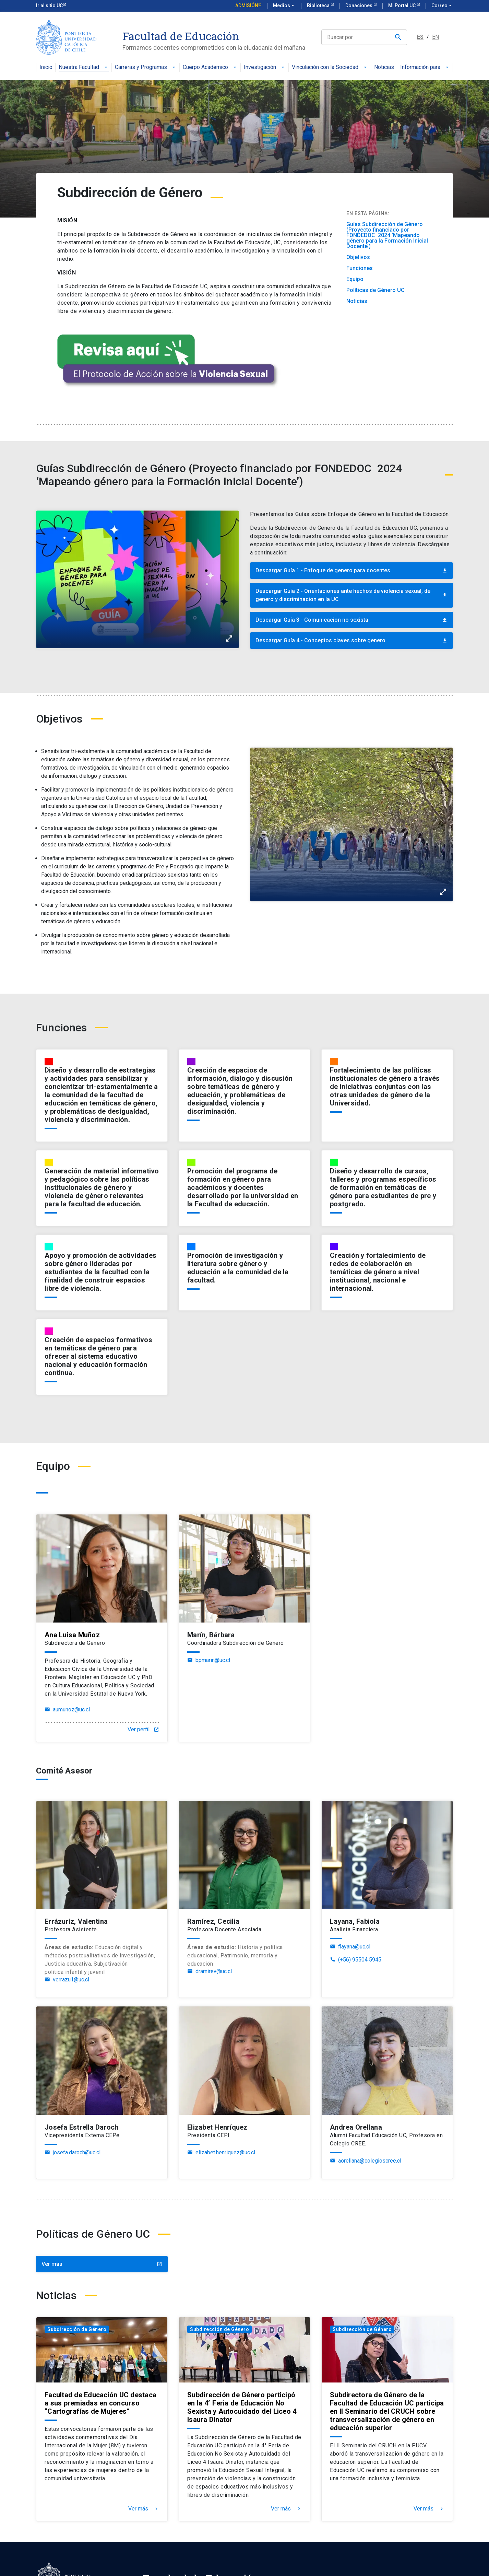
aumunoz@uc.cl (67, 1710)
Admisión (246, 5)
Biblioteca (319, 5)
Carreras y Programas (146, 67)
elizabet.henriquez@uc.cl (221, 2153)
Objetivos (358, 257)
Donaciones (359, 5)
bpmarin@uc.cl (208, 1660)
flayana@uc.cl (350, 1947)
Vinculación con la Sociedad (330, 67)
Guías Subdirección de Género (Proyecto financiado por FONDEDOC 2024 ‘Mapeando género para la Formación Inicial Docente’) (387, 235)
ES (420, 37)
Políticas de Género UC (375, 290)
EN (435, 37)
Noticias (384, 67)
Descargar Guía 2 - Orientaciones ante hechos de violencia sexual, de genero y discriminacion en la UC (351, 595)
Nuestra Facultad (84, 67)
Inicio (45, 67)
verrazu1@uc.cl (67, 1980)
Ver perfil (143, 1729)
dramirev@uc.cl (209, 1971)
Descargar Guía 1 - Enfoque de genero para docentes (351, 570)
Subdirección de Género (76, 2329)
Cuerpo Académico (210, 67)
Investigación (265, 67)
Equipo (354, 279)
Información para (425, 67)
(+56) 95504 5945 (355, 1960)
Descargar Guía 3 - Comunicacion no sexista (351, 620)
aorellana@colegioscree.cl (365, 2161)
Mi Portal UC (402, 5)
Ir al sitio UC (49, 5)
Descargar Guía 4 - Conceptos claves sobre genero (351, 640)
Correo (442, 6)
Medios (284, 6)
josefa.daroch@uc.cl (72, 2153)
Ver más (101, 2264)
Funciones (359, 268)
